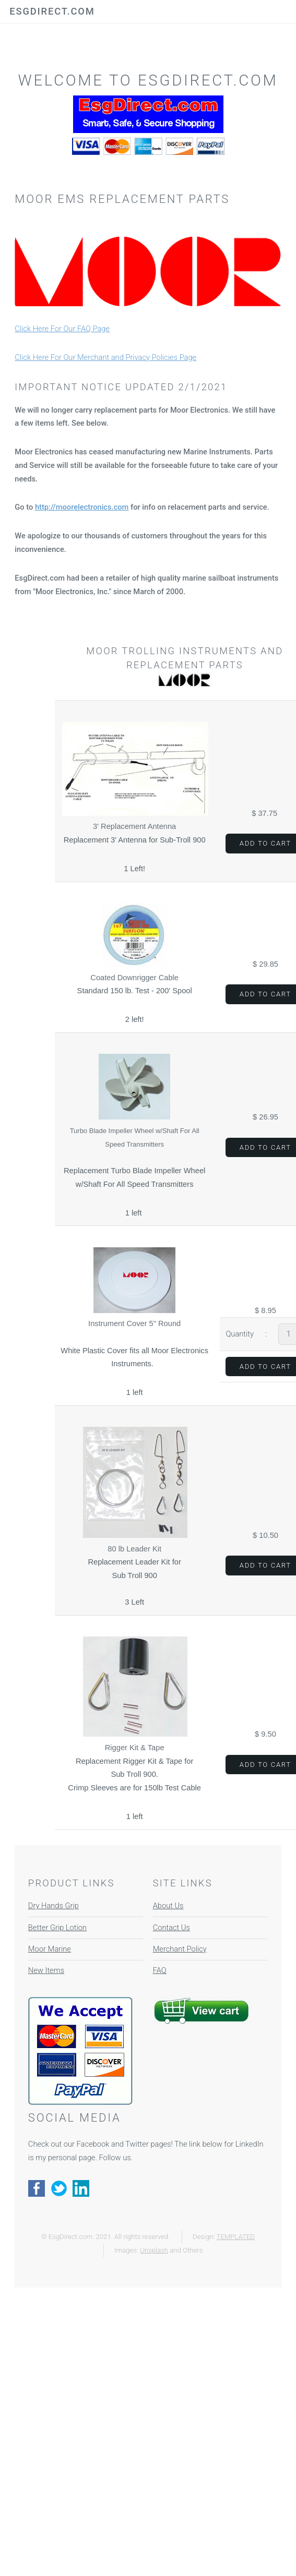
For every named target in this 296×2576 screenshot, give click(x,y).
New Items (46, 1970)
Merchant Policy (180, 1949)
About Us (168, 1905)
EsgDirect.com (51, 11)
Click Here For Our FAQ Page (62, 328)
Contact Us (171, 1927)
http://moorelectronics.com (81, 507)
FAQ (160, 1970)
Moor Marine (49, 1949)
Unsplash (154, 2250)
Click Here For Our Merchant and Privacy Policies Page (105, 357)
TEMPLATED (236, 2237)
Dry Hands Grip (53, 1905)
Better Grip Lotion (57, 1927)
